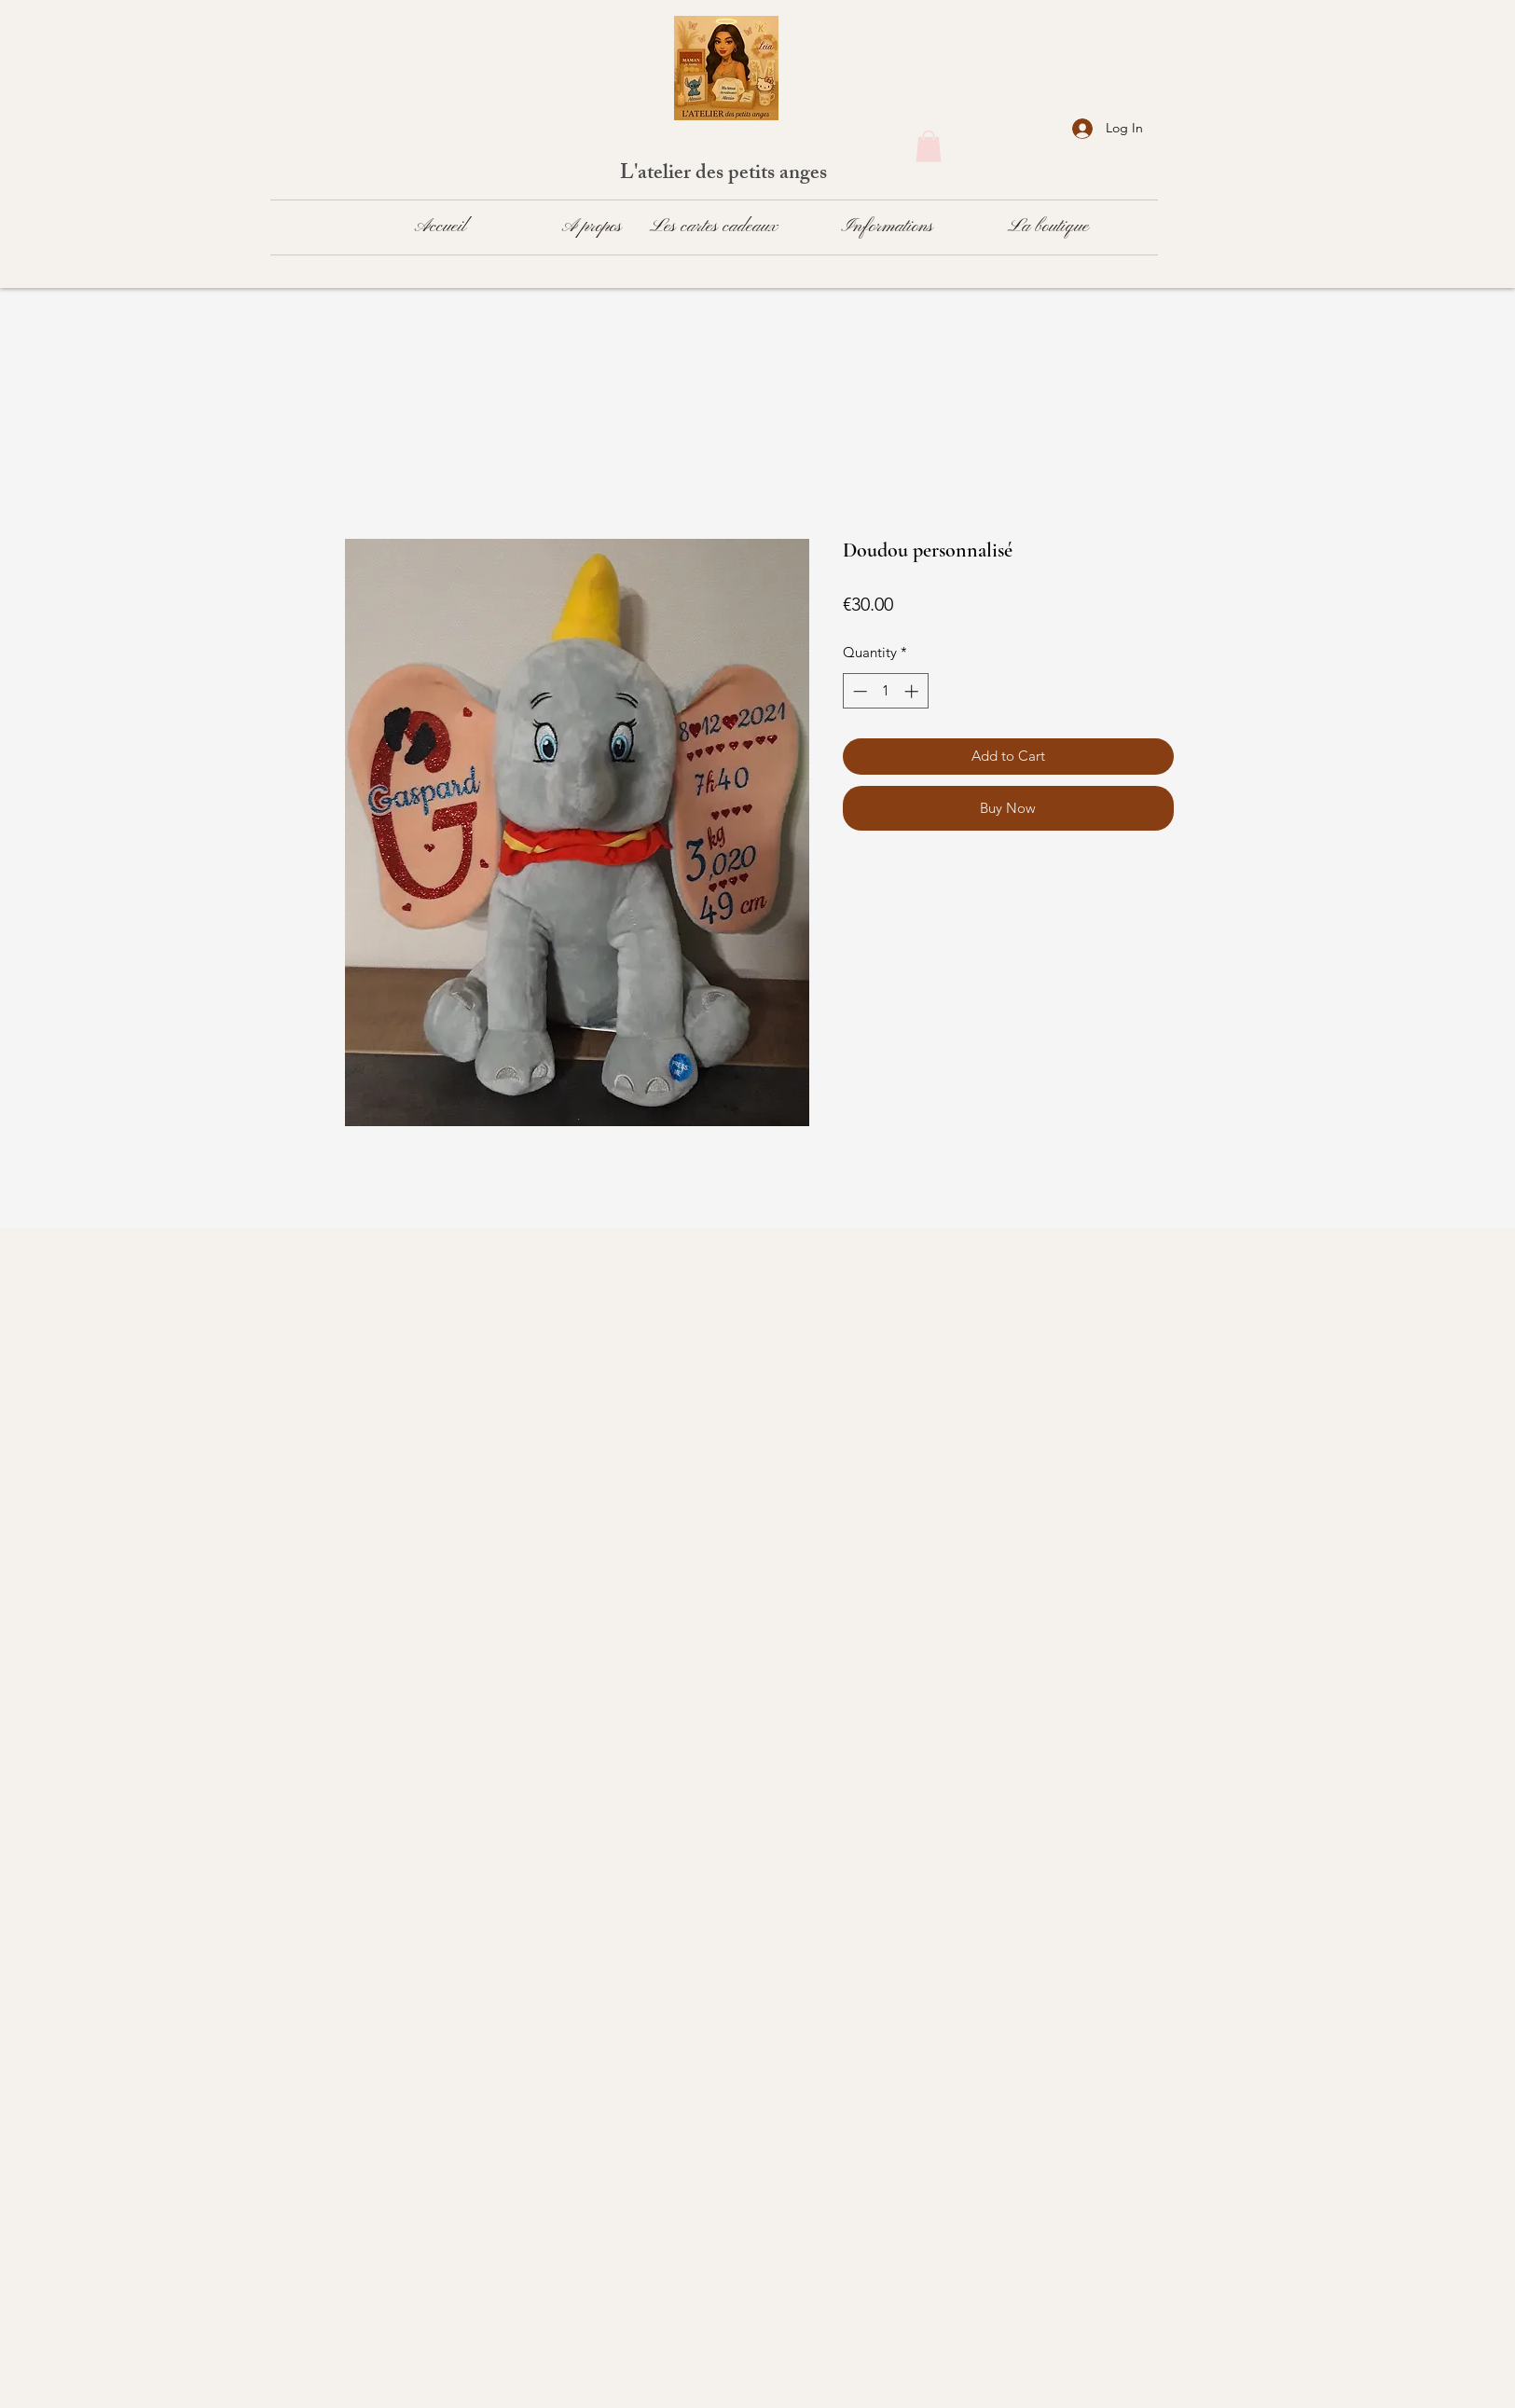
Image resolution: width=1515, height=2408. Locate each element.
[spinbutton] (885, 691)
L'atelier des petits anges (726, 175)
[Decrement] (858, 691)
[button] (929, 146)
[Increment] (913, 691)
